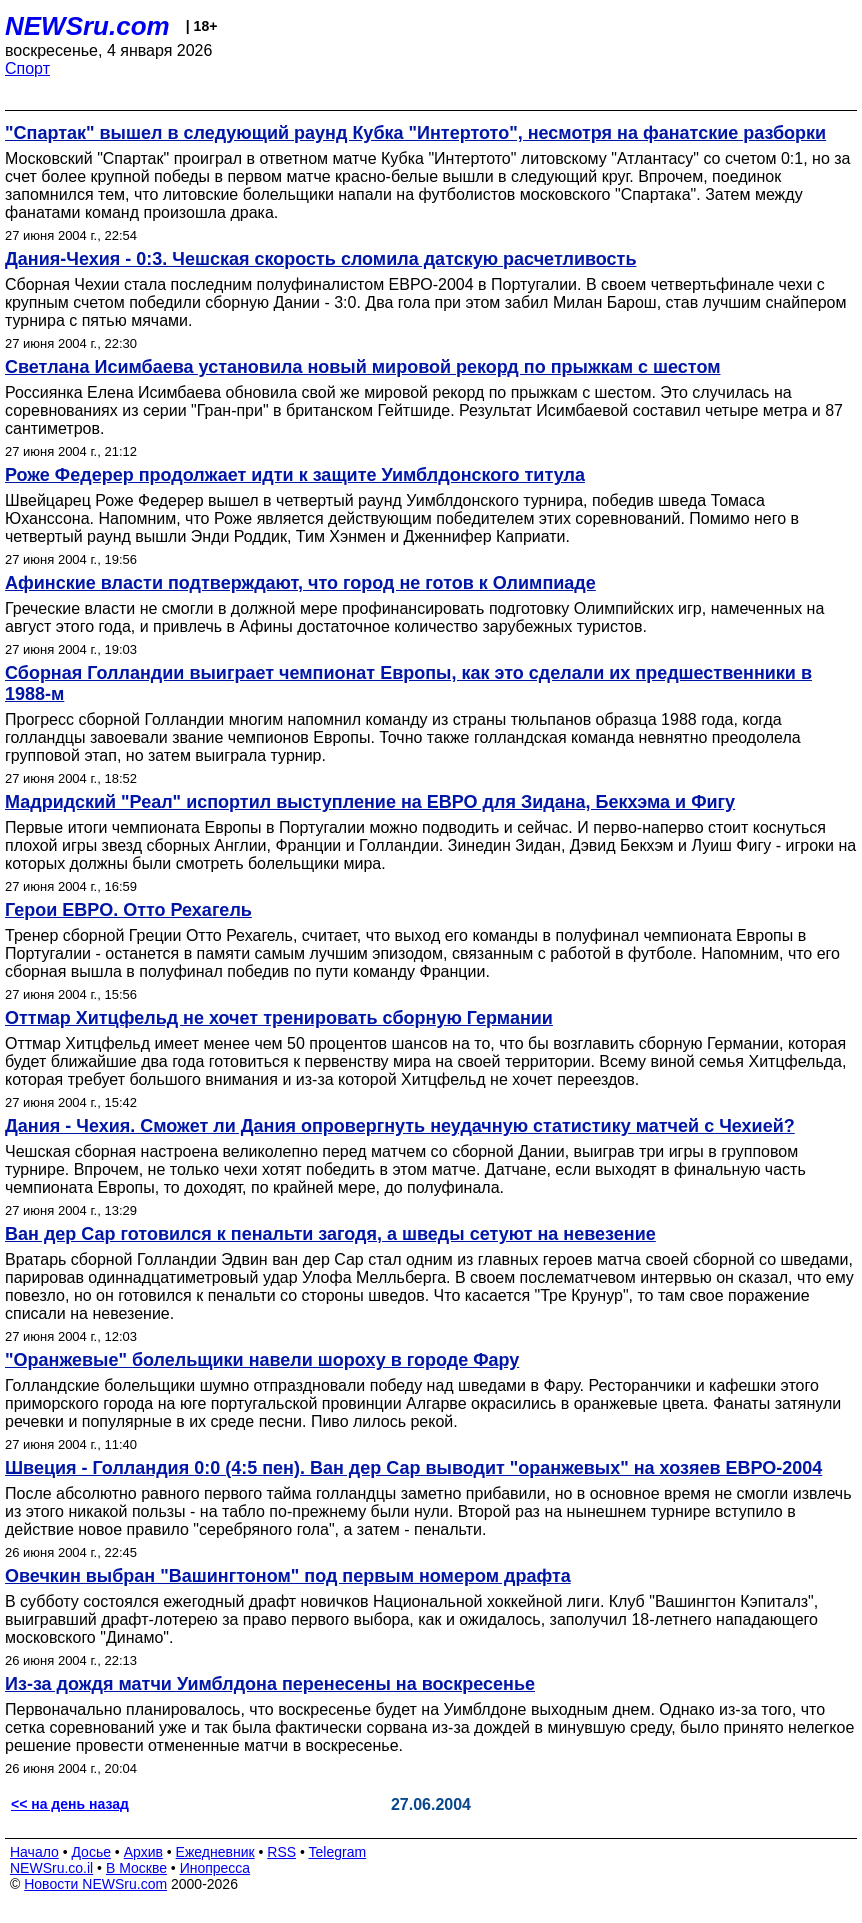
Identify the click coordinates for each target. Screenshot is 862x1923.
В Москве (136, 1868)
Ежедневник (215, 1852)
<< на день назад (70, 1804)
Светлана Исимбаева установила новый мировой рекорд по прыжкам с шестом (362, 367)
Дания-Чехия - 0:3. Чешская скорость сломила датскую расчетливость (320, 259)
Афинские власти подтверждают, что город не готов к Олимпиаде (300, 583)
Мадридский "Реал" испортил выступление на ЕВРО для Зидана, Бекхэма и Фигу (370, 802)
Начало (34, 1852)
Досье (91, 1852)
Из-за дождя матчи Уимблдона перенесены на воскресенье (270, 1684)
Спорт (27, 68)
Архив (143, 1852)
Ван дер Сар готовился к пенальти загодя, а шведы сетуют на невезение (330, 1234)
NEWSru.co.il (51, 1868)
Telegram (338, 1852)
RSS (281, 1852)
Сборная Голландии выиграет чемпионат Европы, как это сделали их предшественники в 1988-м (408, 683)
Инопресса (215, 1868)
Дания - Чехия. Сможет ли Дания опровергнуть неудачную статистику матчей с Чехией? (400, 1126)
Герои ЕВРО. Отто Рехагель (128, 910)
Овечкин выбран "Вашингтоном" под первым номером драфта (288, 1576)
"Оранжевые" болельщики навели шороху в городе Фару (262, 1360)
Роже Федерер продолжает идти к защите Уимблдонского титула (295, 475)
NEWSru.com (87, 26)
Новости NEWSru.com (95, 1884)
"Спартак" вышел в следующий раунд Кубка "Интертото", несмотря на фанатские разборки (415, 133)
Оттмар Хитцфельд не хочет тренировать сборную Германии (279, 1018)
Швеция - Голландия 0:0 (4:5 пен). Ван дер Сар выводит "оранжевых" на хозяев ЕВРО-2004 (413, 1468)
